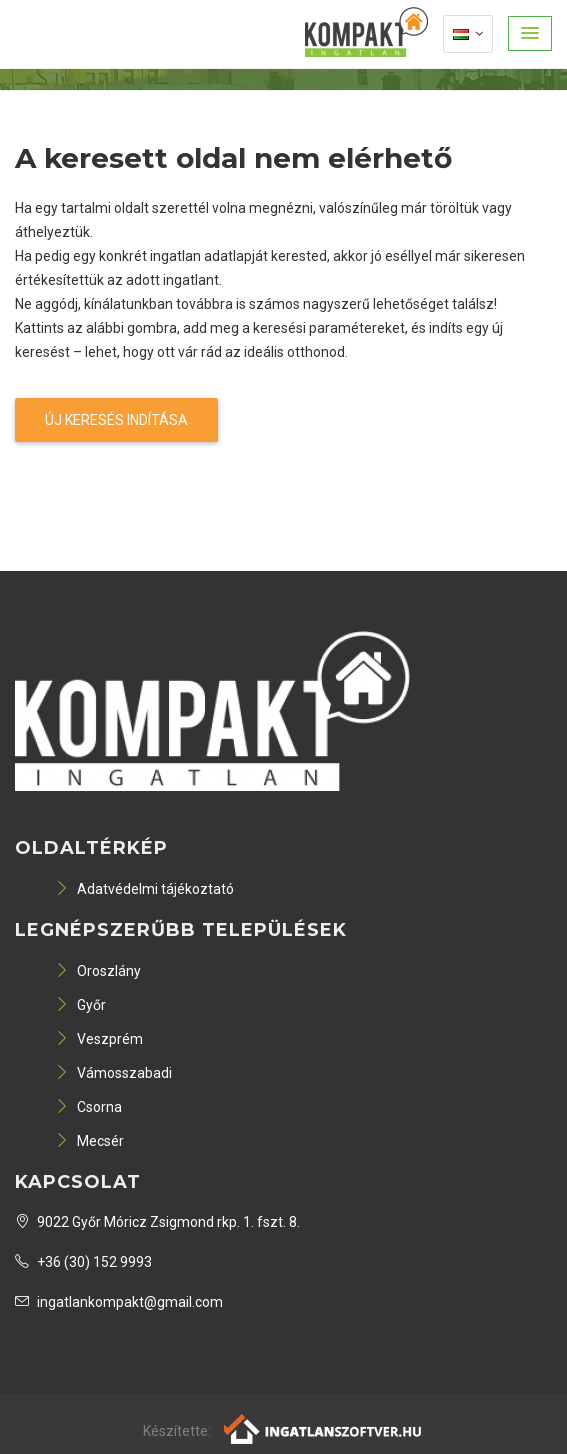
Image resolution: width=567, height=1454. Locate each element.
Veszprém (99, 1039)
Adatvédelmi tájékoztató (144, 889)
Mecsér (89, 1141)
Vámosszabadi (113, 1073)
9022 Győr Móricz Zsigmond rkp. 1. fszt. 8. (157, 1222)
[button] (530, 33)
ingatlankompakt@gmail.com (119, 1302)
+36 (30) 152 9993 (83, 1262)
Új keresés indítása (116, 420)
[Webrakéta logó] (323, 1428)
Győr (80, 1005)
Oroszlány (98, 971)
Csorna (88, 1107)
